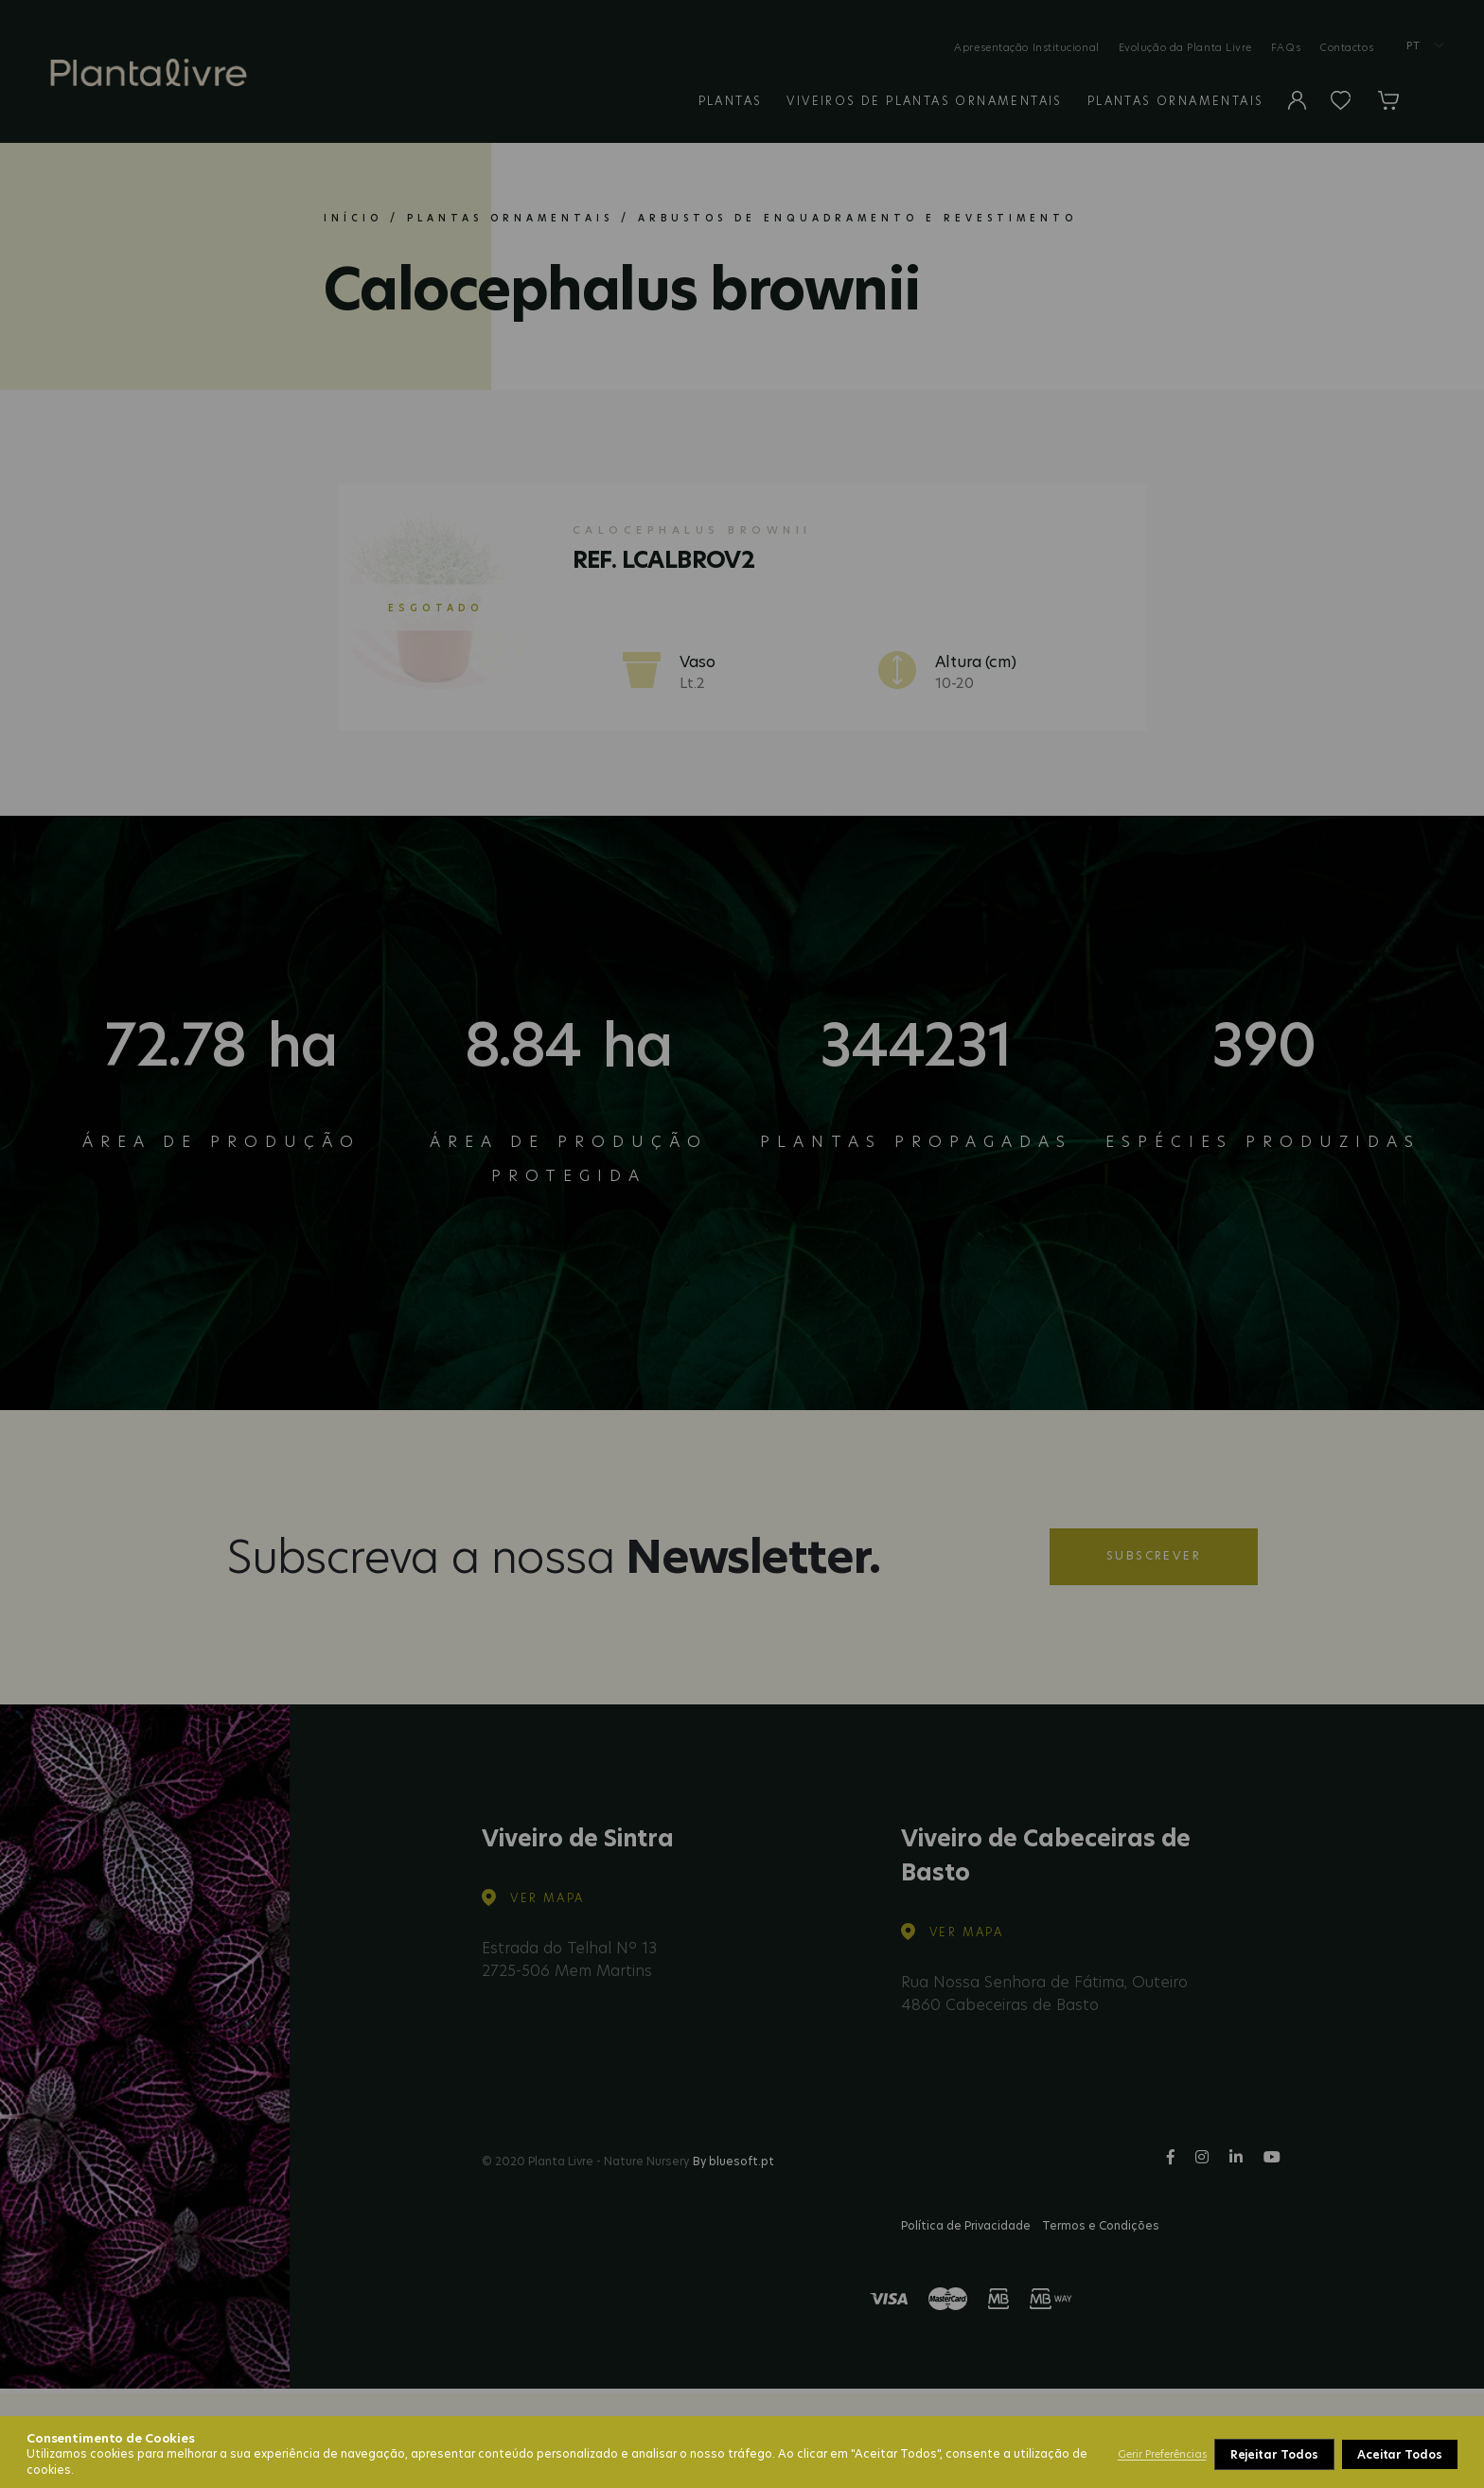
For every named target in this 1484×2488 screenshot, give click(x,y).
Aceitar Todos (1399, 2454)
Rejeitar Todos (1274, 2454)
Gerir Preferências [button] (1162, 2454)
